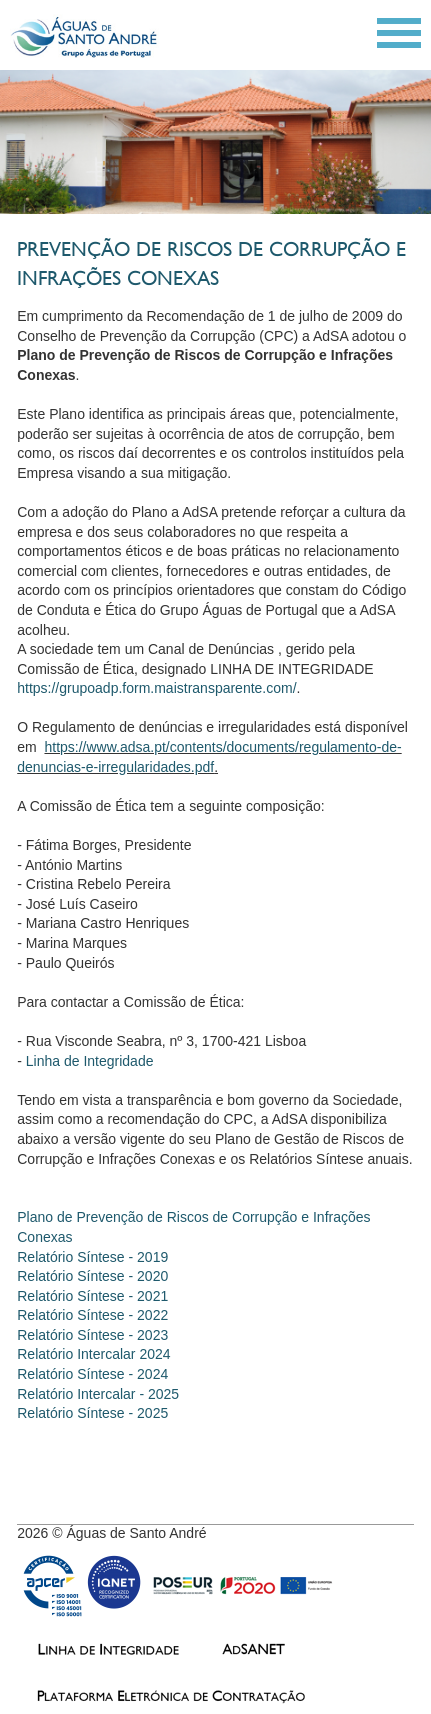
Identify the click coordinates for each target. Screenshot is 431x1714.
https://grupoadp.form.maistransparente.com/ (156, 688)
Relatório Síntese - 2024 (94, 1374)
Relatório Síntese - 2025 (92, 1413)
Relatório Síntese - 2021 (92, 1296)
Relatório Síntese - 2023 (92, 1335)
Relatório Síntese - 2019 (92, 1257)
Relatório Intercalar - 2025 (98, 1394)
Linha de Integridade (90, 1061)
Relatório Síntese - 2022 (92, 1315)
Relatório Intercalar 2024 (93, 1354)
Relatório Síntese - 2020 (92, 1276)
